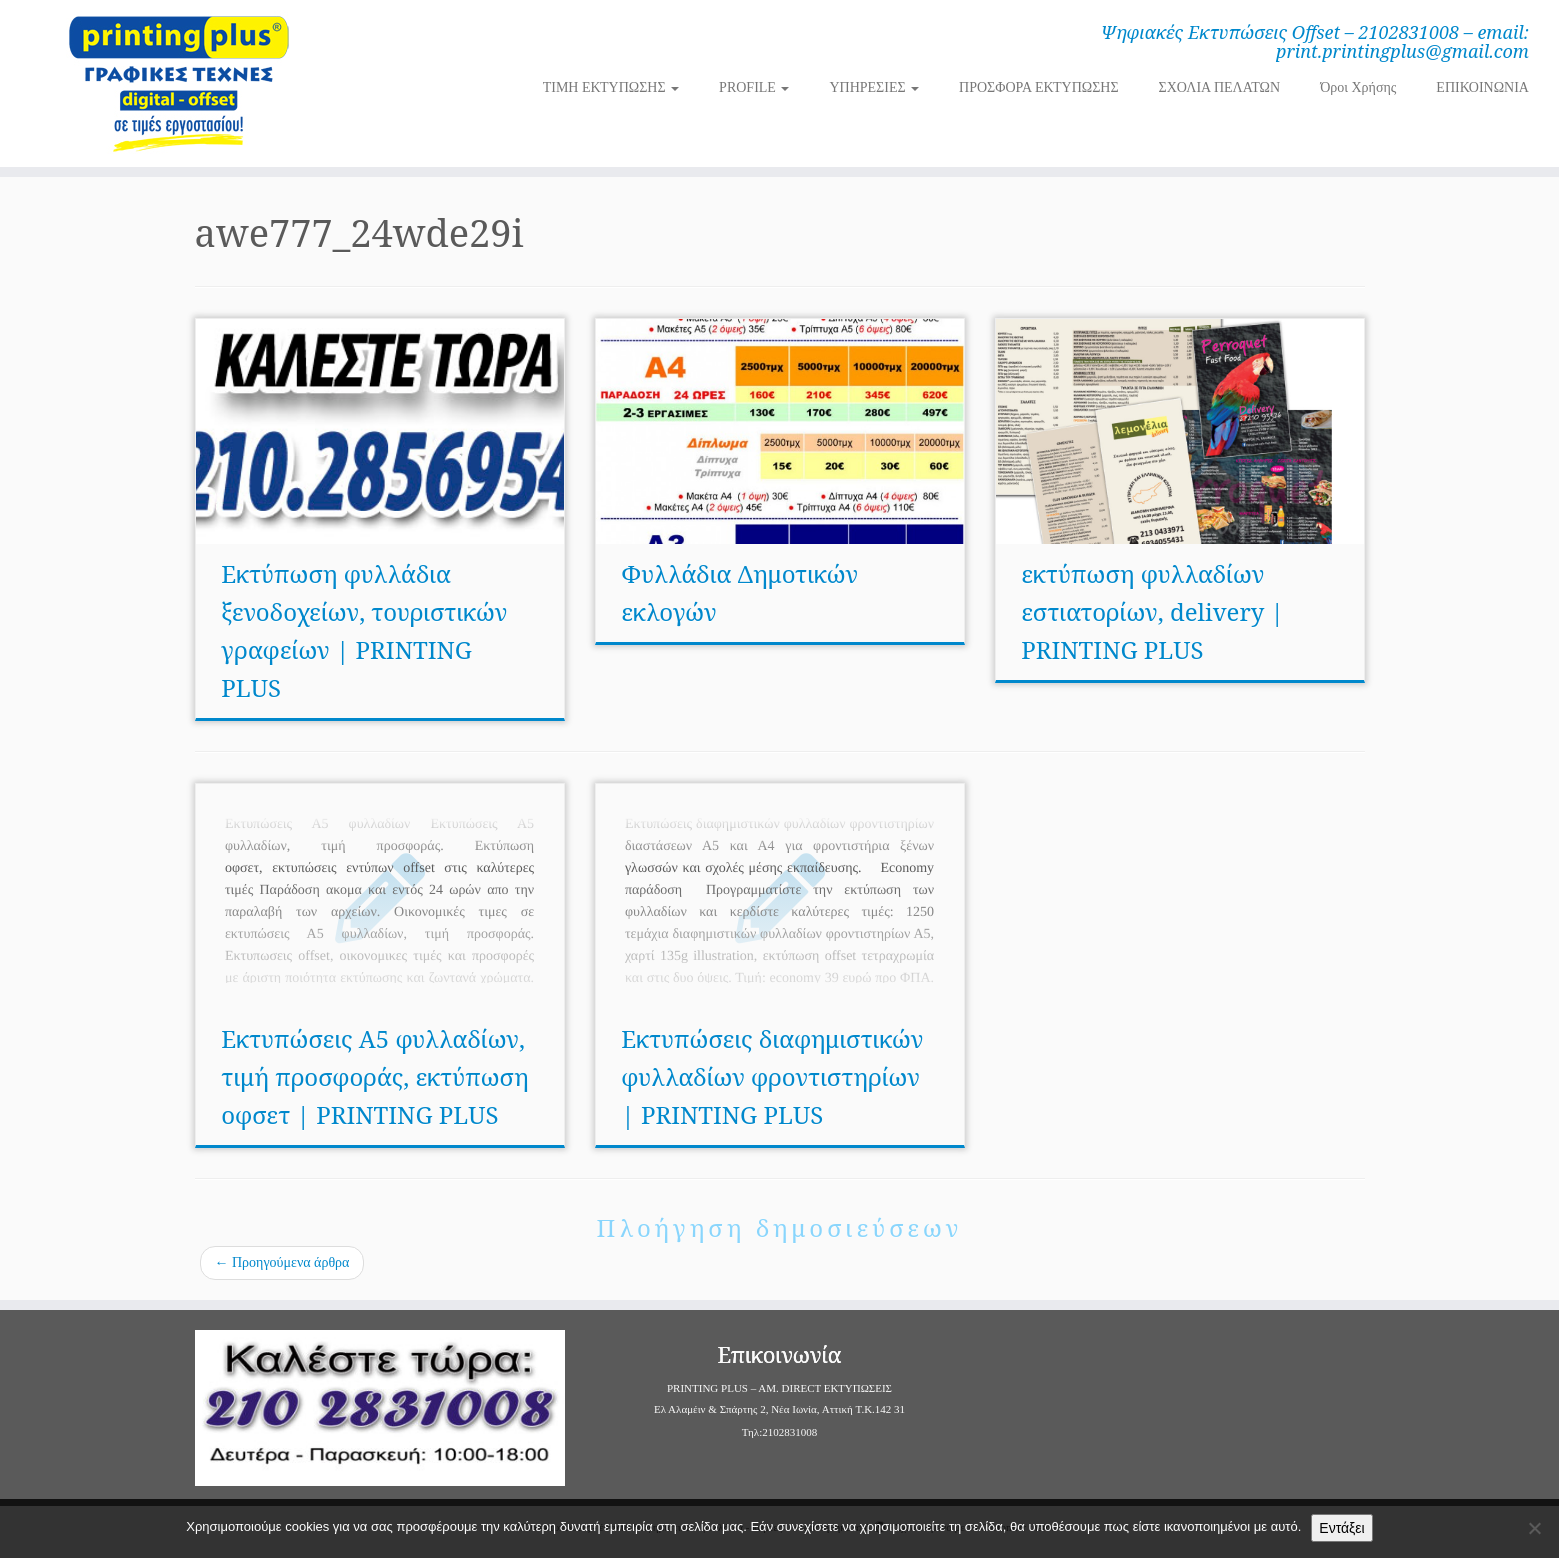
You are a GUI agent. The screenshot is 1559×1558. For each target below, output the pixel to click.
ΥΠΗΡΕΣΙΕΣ (874, 87)
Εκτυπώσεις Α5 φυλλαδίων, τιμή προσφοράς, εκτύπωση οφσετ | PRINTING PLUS (374, 1076)
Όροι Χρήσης (1358, 87)
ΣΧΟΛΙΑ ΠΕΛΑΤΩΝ (1220, 87)
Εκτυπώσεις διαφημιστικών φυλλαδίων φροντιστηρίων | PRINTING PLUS (772, 1076)
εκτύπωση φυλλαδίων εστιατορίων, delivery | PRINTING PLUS (1152, 611)
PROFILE (754, 87)
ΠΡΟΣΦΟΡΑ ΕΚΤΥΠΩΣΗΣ (1038, 87)
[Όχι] (1534, 1528)
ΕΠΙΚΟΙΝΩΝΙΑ (1482, 87)
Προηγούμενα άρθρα (282, 1262)
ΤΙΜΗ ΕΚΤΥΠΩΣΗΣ (611, 87)
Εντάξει (1341, 1528)
